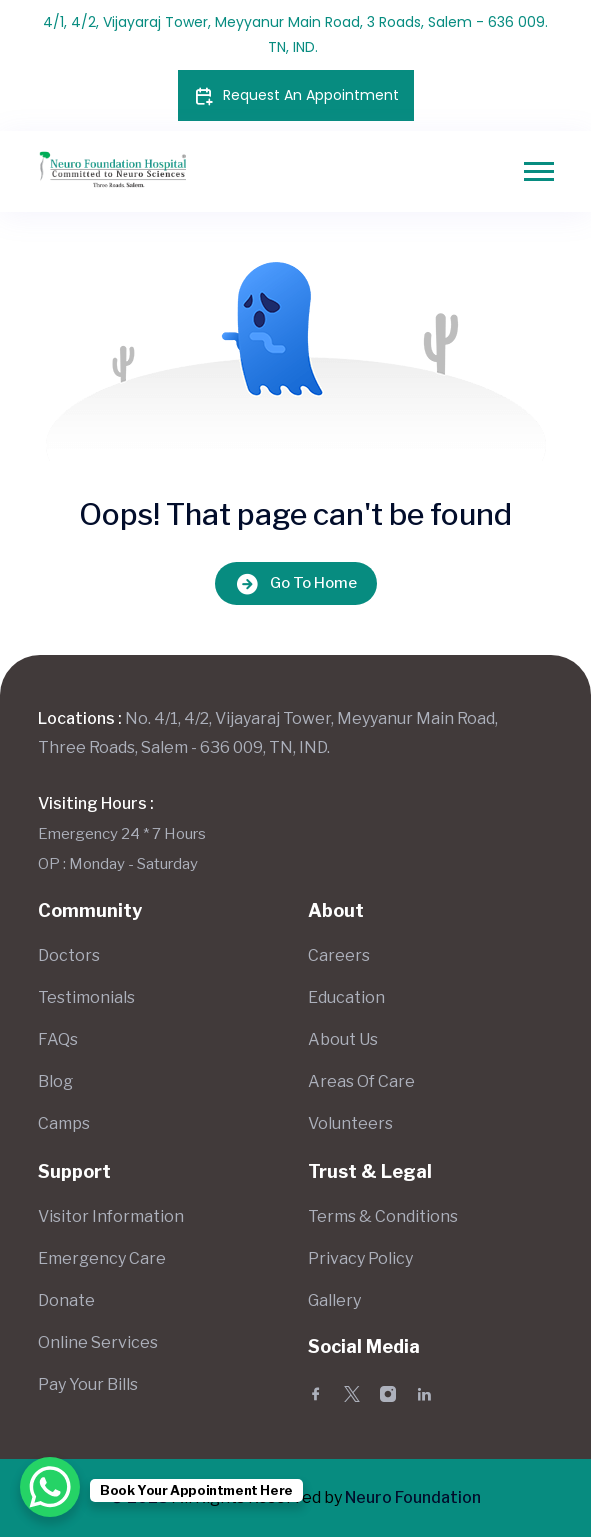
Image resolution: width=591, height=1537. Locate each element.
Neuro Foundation (413, 1497)
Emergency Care (102, 1258)
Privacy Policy (360, 1258)
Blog (55, 1081)
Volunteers (350, 1123)
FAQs (58, 1039)
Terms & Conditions (383, 1216)
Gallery (334, 1300)
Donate (66, 1300)
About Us (343, 1039)
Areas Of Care (361, 1081)
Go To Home (296, 583)
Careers (339, 955)
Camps (64, 1123)
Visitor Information (111, 1216)
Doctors (69, 955)
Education (346, 997)
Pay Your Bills (88, 1384)
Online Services (98, 1342)
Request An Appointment (296, 95)
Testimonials (86, 997)
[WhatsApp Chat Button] (50, 1487)
